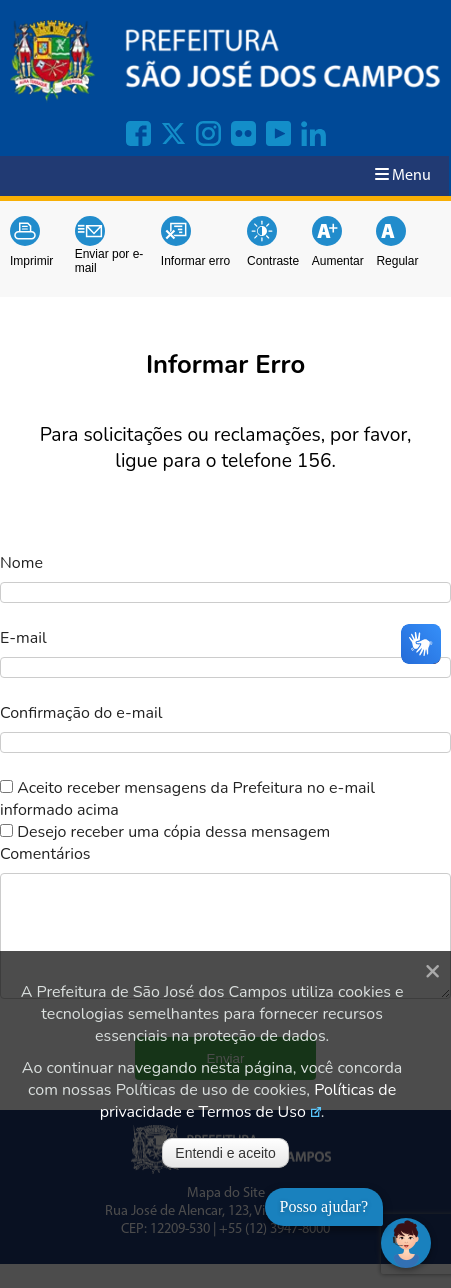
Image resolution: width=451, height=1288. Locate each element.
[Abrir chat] (406, 1243)
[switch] (6, 786)
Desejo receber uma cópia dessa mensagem (173, 832)
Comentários (45, 854)
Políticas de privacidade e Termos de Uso (248, 1101)
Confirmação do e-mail (81, 713)
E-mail (23, 638)
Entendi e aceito (225, 1153)
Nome (21, 563)
